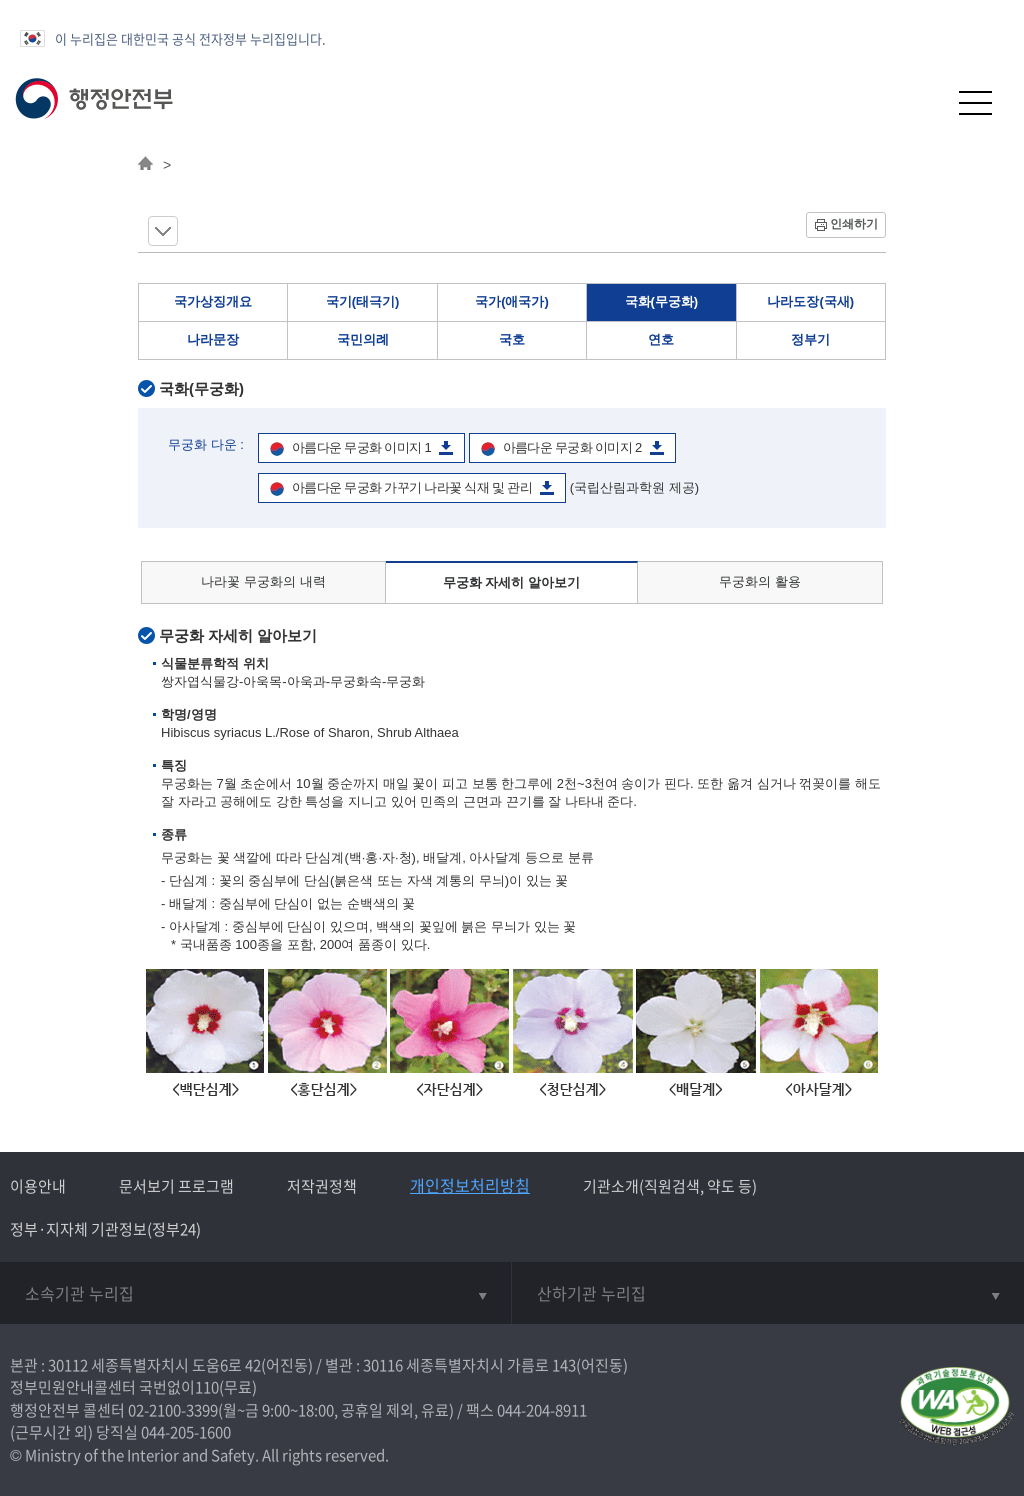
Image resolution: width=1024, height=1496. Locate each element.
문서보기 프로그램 (176, 1186)
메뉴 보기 (163, 231)
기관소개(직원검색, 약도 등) (670, 1186)
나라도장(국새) (810, 301)
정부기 (810, 339)
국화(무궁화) (662, 301)
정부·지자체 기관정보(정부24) (105, 1229)
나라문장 (213, 339)
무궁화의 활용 (760, 581)
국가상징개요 (213, 301)
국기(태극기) (363, 301)
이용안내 (38, 1186)
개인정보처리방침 (470, 1185)
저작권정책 (322, 1186)
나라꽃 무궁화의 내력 (263, 581)
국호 (512, 339)
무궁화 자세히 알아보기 (511, 582)
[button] (926, 102)
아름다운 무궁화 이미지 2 (572, 447)
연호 (661, 339)
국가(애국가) (512, 301)
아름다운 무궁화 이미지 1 (361, 447)
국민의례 (363, 339)
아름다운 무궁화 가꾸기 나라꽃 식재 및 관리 (412, 487)
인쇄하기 (854, 224)
